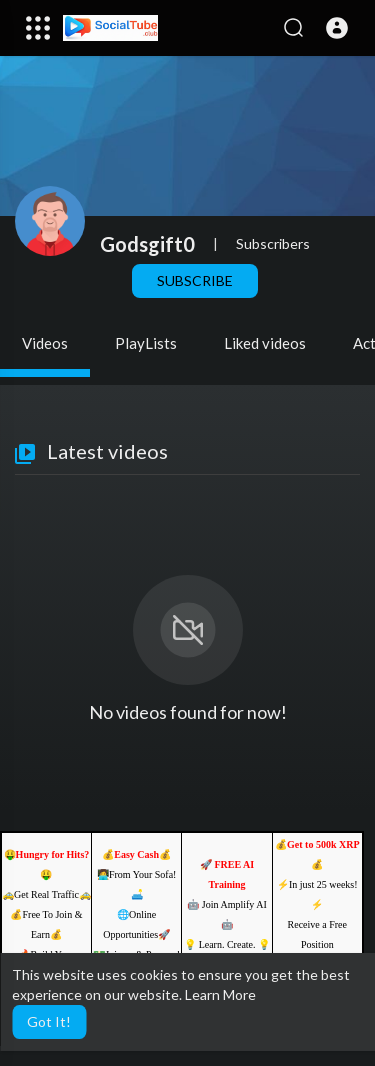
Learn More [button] (220, 994)
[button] (337, 28)
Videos (45, 343)
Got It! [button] (49, 1021)
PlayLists (146, 343)
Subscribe (195, 280)
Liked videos (265, 343)
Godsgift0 (147, 244)
